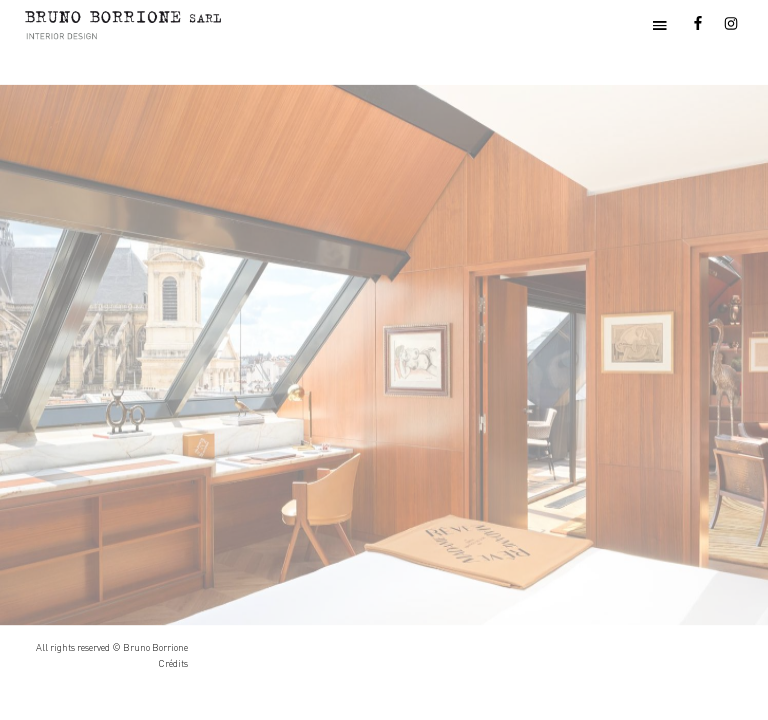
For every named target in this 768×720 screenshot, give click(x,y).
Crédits (173, 663)
